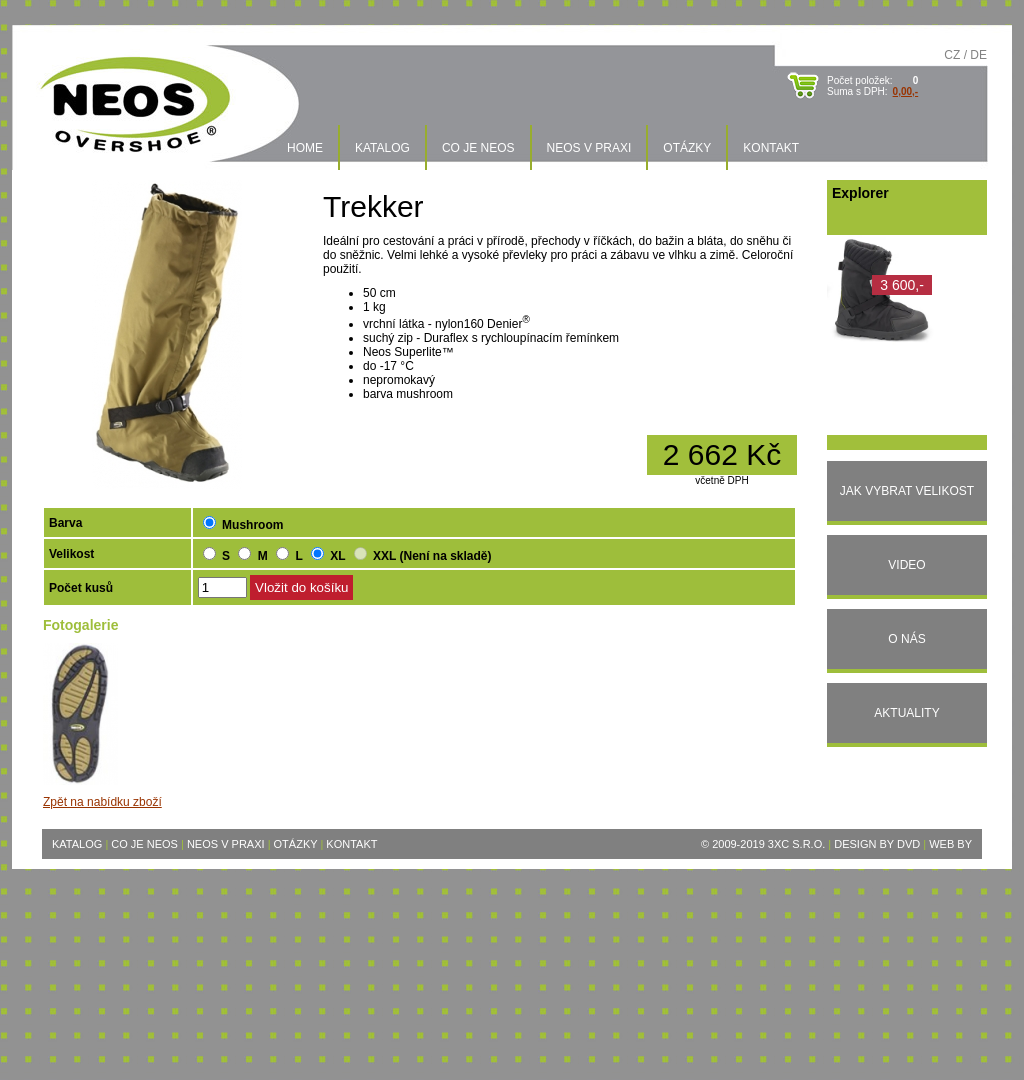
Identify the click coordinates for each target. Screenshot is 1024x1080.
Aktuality (906, 713)
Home (305, 148)
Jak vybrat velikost (907, 491)
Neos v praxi (589, 148)
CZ (952, 55)
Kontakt (771, 148)
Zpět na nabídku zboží (102, 802)
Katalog (382, 148)
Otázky (687, 148)
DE (978, 55)
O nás (906, 639)
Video (906, 565)
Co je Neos (478, 148)
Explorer (860, 193)
